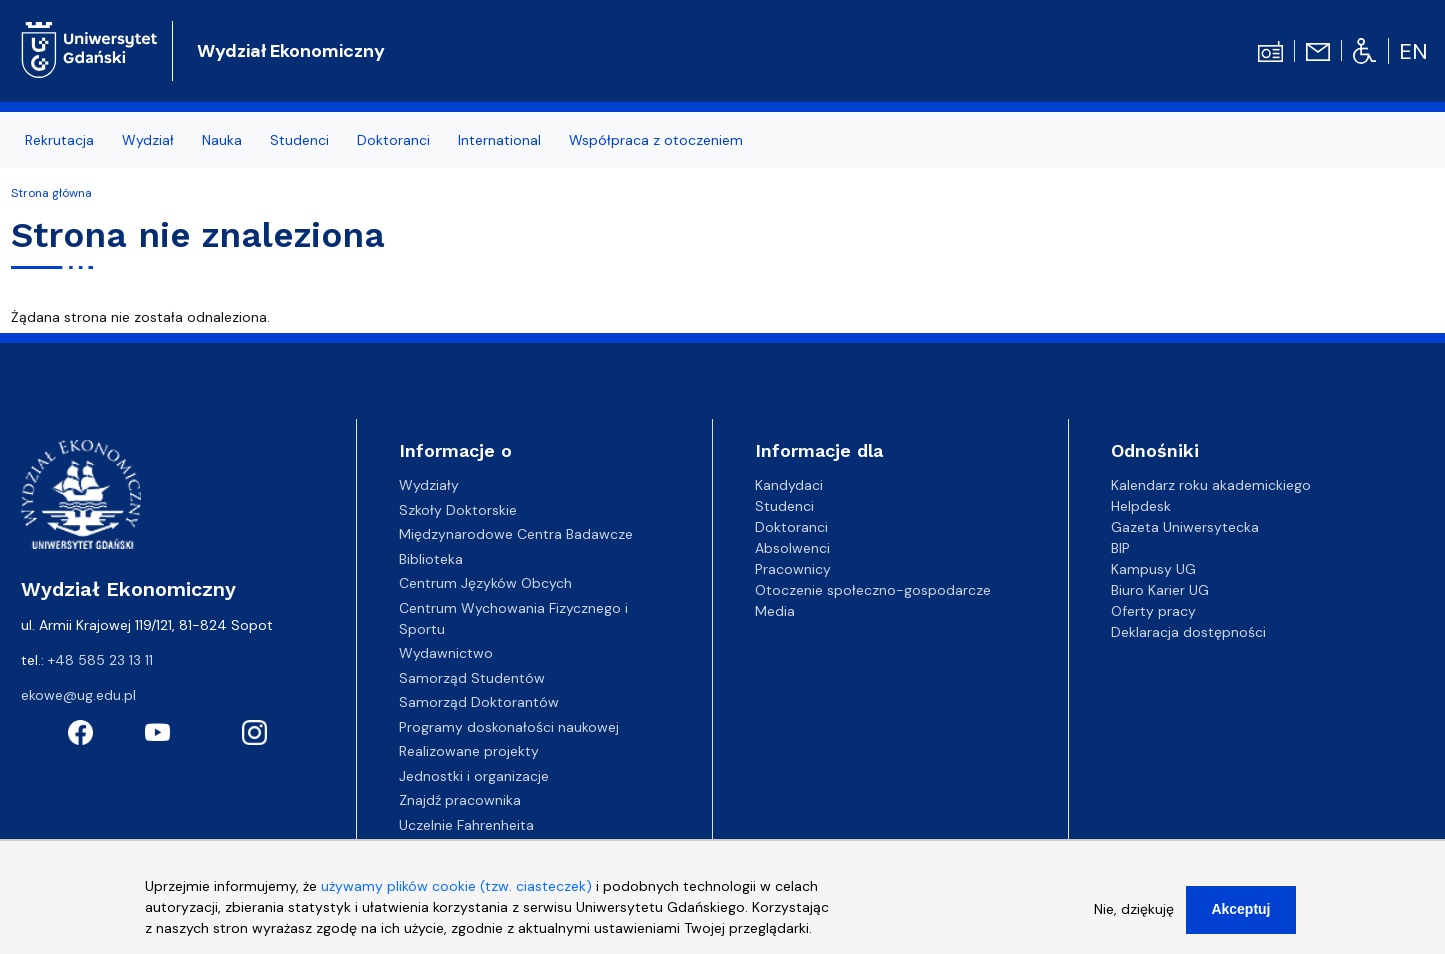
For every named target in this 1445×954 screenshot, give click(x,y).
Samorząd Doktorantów (479, 702)
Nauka (222, 140)
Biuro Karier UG (1160, 590)
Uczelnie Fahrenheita (466, 825)
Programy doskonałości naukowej (509, 727)
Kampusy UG (1153, 569)
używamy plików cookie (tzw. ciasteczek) (456, 895)
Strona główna (51, 193)
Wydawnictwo (446, 653)
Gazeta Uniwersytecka (1185, 527)
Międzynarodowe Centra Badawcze (516, 534)
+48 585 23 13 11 (100, 660)
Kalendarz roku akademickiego (1211, 485)
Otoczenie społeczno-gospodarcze (873, 590)
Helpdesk (1141, 506)
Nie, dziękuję (1134, 918)
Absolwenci (792, 548)
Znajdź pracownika (460, 800)
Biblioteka (431, 559)
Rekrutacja (59, 140)
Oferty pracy (1153, 611)
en (1413, 51)
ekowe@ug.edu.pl (78, 695)
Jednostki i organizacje (474, 776)
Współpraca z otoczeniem (656, 140)
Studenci (299, 140)
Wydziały (429, 485)
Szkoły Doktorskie (458, 510)
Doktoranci (393, 140)
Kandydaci (789, 485)
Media (775, 611)
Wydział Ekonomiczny (291, 51)
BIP (1120, 548)
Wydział (148, 140)
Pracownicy (793, 569)
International (499, 140)
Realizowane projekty (469, 751)
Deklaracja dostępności (1188, 632)
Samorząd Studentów (472, 678)
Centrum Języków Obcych (485, 583)
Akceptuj (1240, 918)
